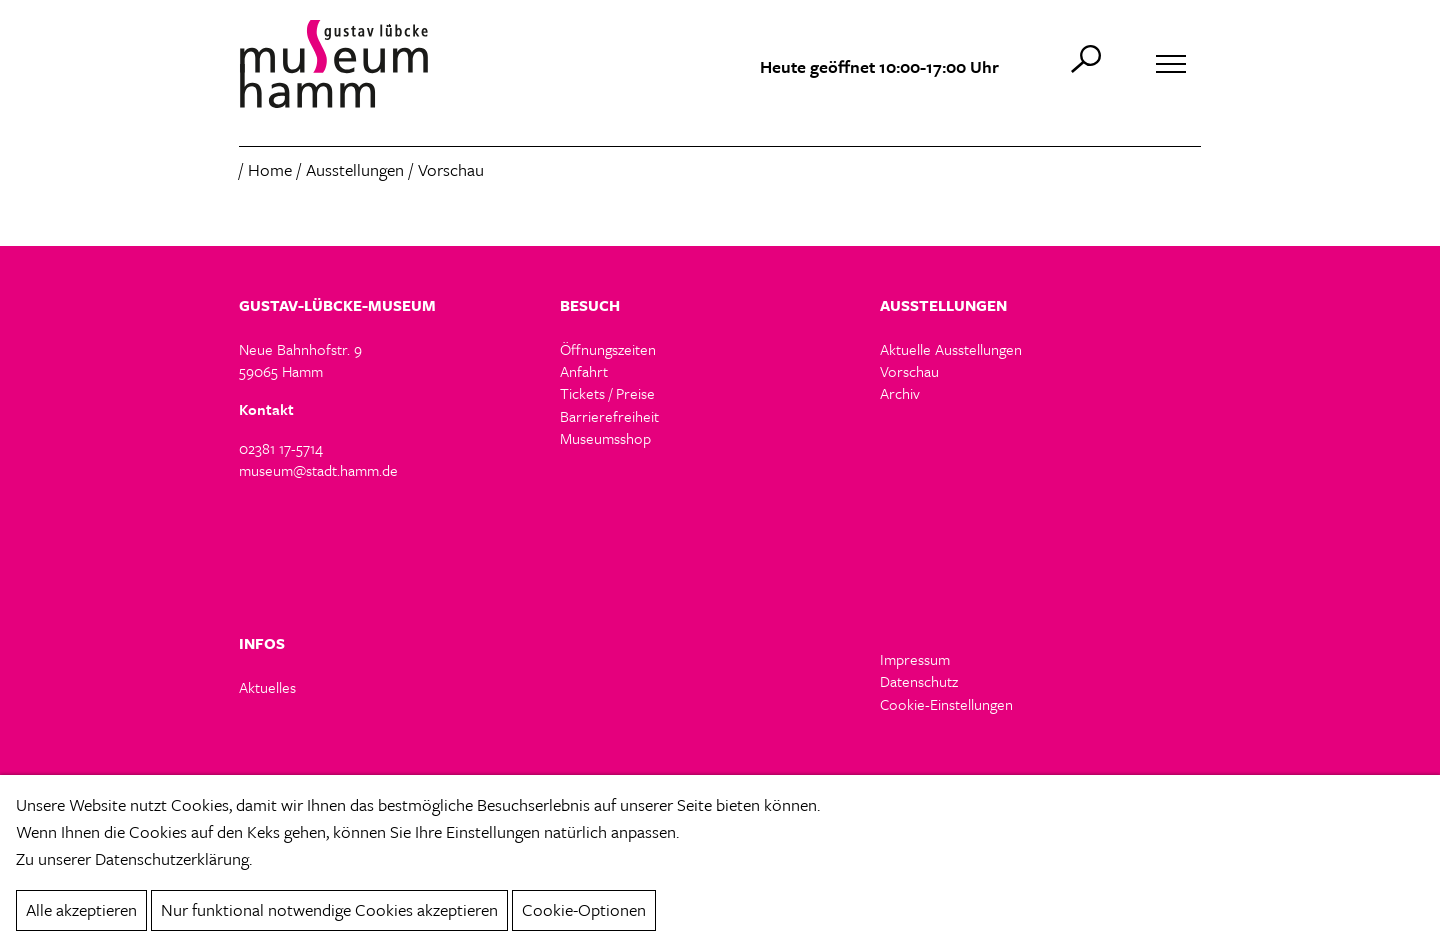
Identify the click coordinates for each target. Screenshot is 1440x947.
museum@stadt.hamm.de (318, 470)
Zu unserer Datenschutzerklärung (132, 858)
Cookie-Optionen (584, 909)
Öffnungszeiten (608, 349)
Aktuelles (267, 687)
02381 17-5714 (281, 448)
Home (270, 169)
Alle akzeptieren (81, 909)
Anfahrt (584, 371)
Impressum (915, 659)
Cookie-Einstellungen (946, 704)
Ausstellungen (355, 169)
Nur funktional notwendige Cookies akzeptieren (329, 909)
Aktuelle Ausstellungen (951, 349)
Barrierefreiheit (609, 416)
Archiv (900, 393)
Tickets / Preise (607, 393)
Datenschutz (919, 681)
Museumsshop (605, 438)
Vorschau (909, 371)
